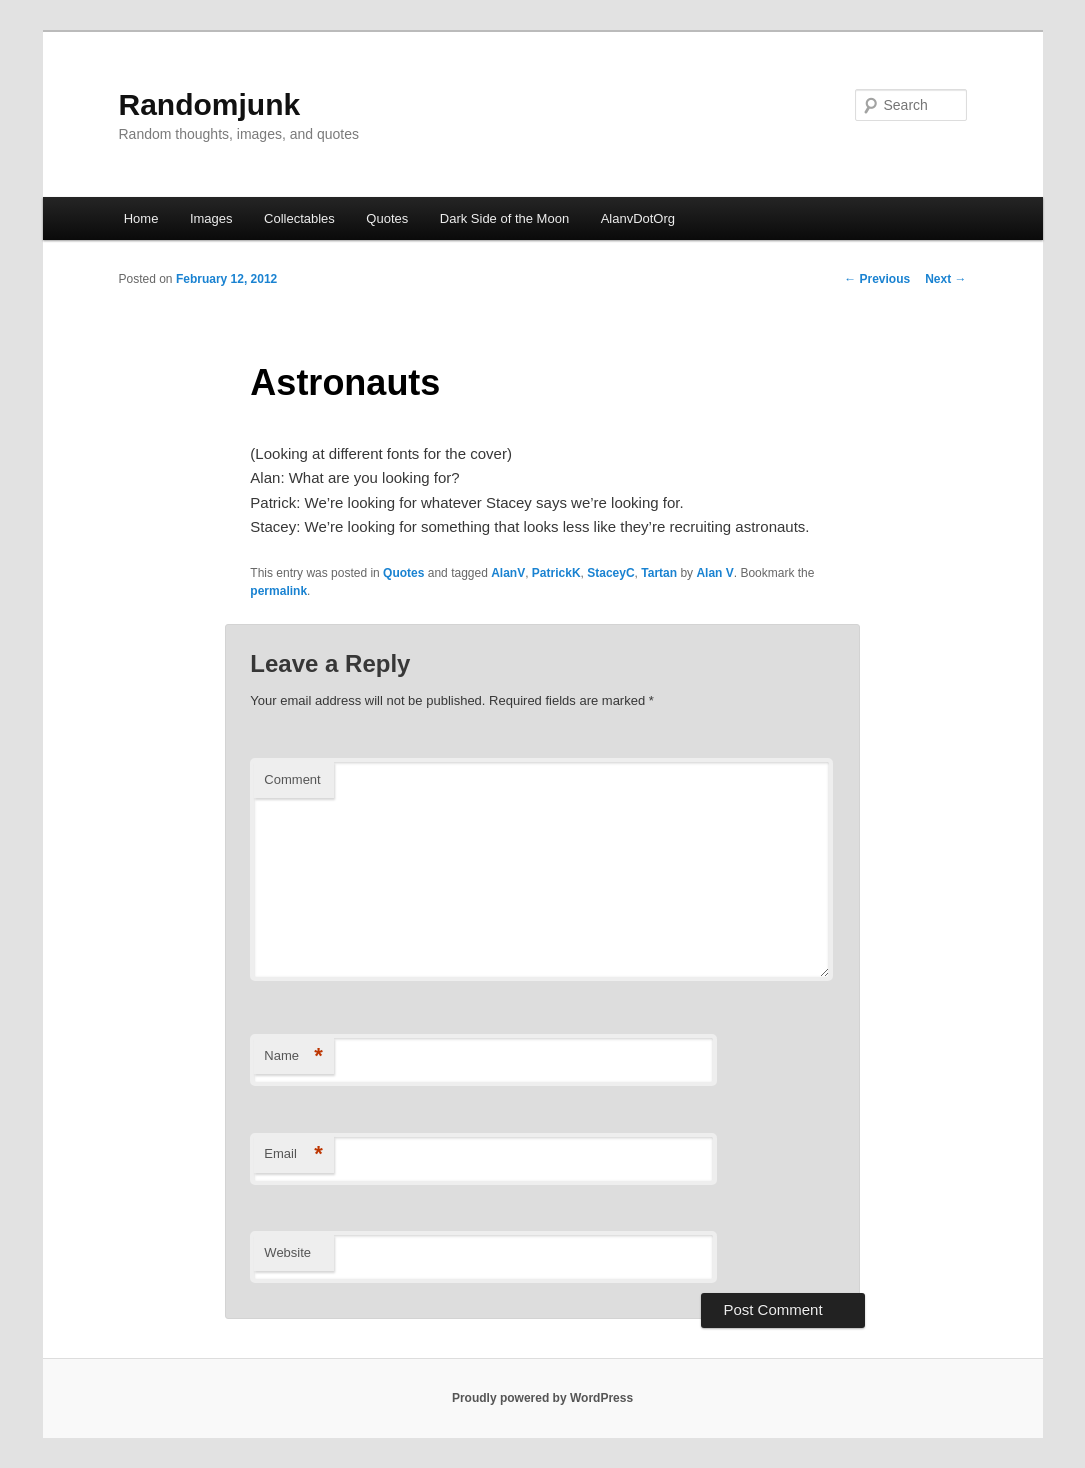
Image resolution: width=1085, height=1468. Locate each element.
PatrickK (556, 573)
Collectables (299, 218)
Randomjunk (210, 104)
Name (293, 1056)
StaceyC (610, 573)
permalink (278, 591)
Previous (877, 279)
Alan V (714, 573)
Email (293, 1154)
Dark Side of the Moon (504, 218)
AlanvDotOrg (638, 218)
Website (287, 1252)
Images (211, 218)
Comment (292, 779)
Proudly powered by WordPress (542, 1398)
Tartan (659, 573)
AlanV (508, 573)
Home (141, 218)
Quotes (387, 218)
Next (945, 279)
